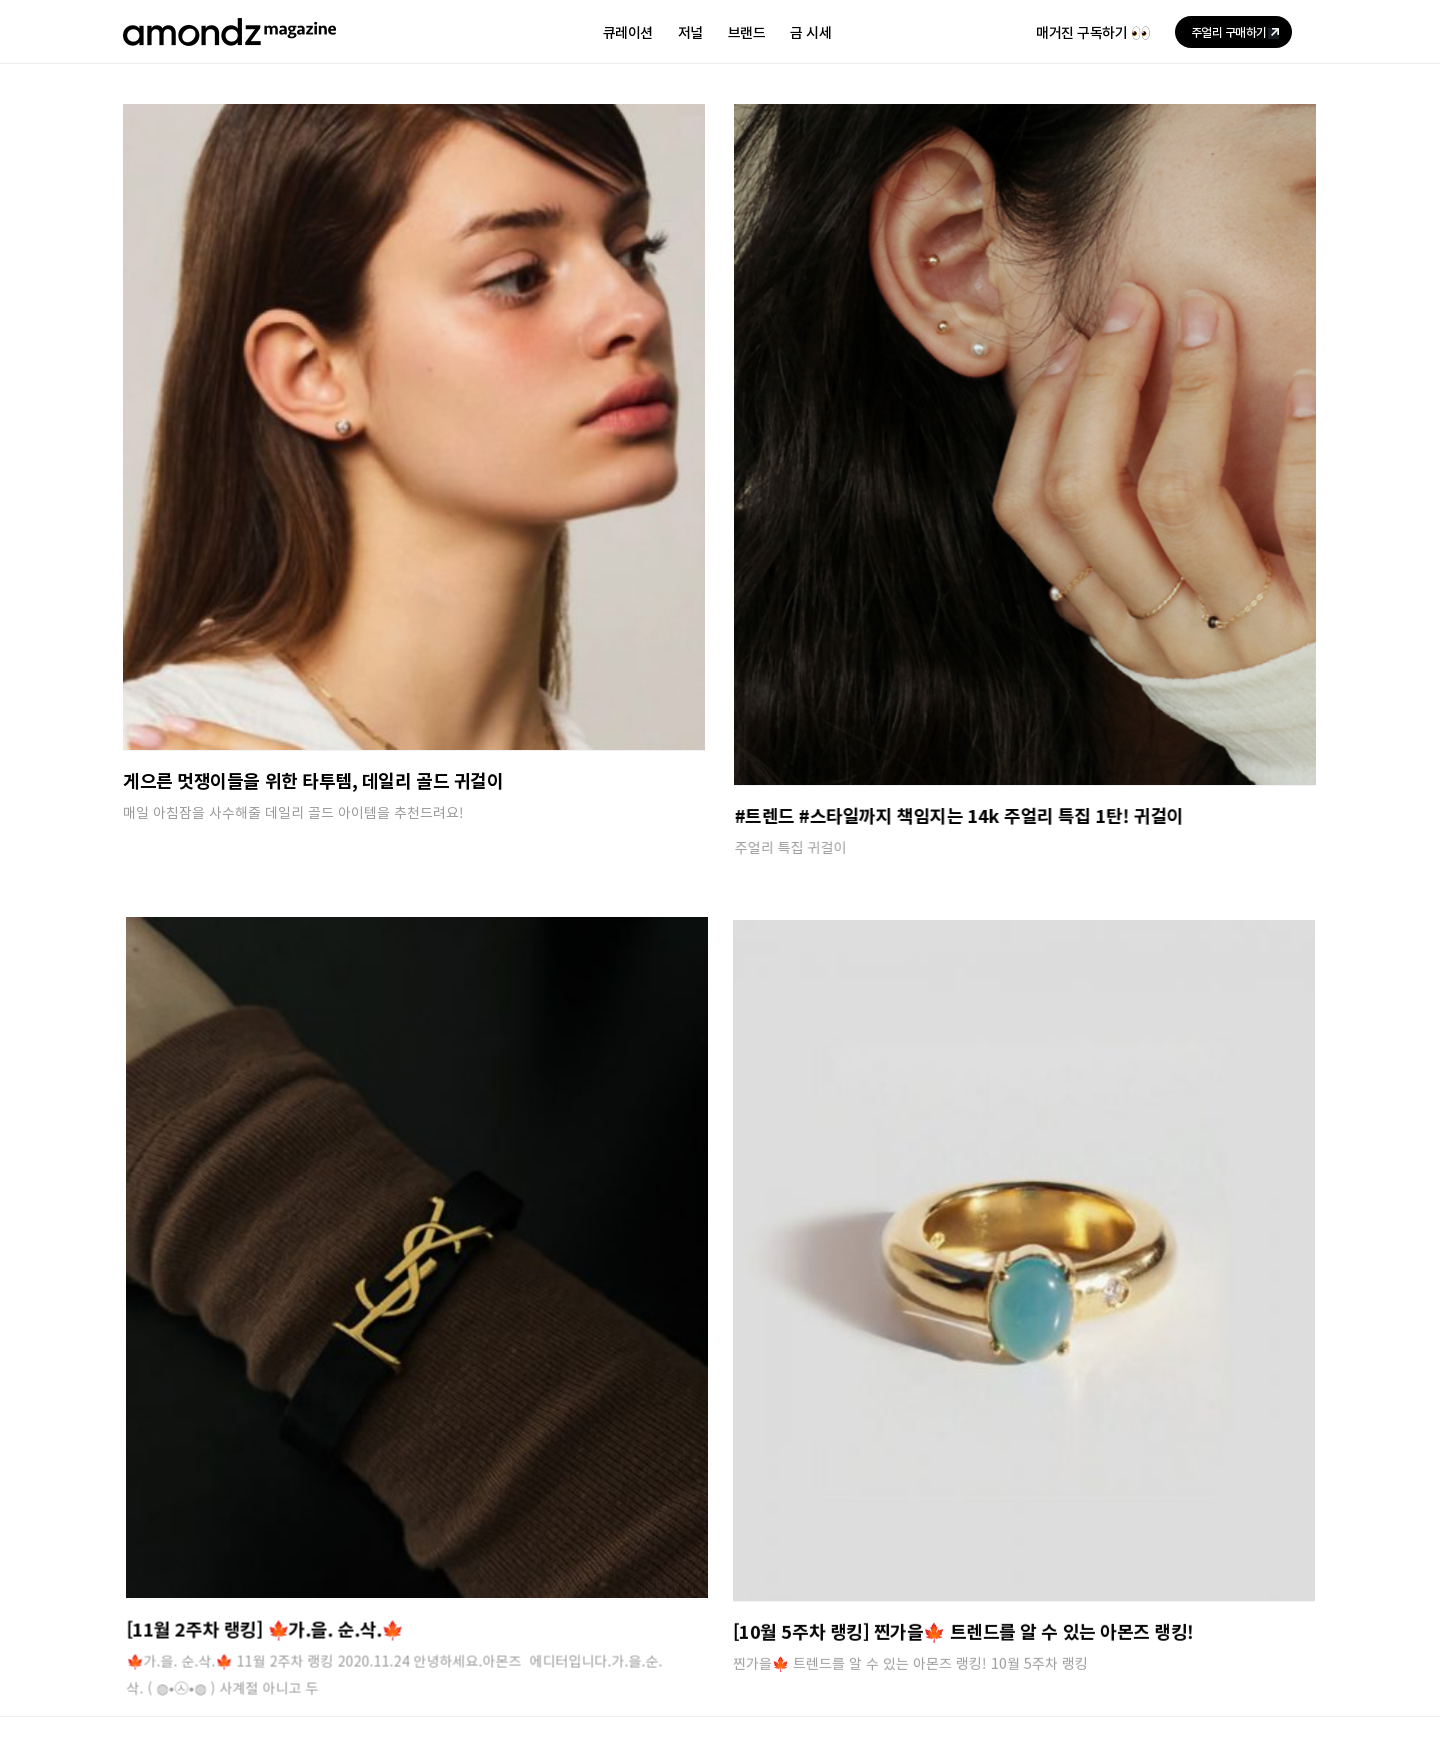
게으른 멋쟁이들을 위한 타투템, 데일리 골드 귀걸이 (313, 780)
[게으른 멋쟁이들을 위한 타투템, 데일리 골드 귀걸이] (414, 427)
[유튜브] (1254, 1607)
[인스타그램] (1205, 1607)
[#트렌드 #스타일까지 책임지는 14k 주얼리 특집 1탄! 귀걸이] (953, 444)
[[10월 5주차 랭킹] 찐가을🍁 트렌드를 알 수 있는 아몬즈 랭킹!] (809, 1185)
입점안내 (324, 1568)
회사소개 (149, 1568)
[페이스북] (1303, 1607)
